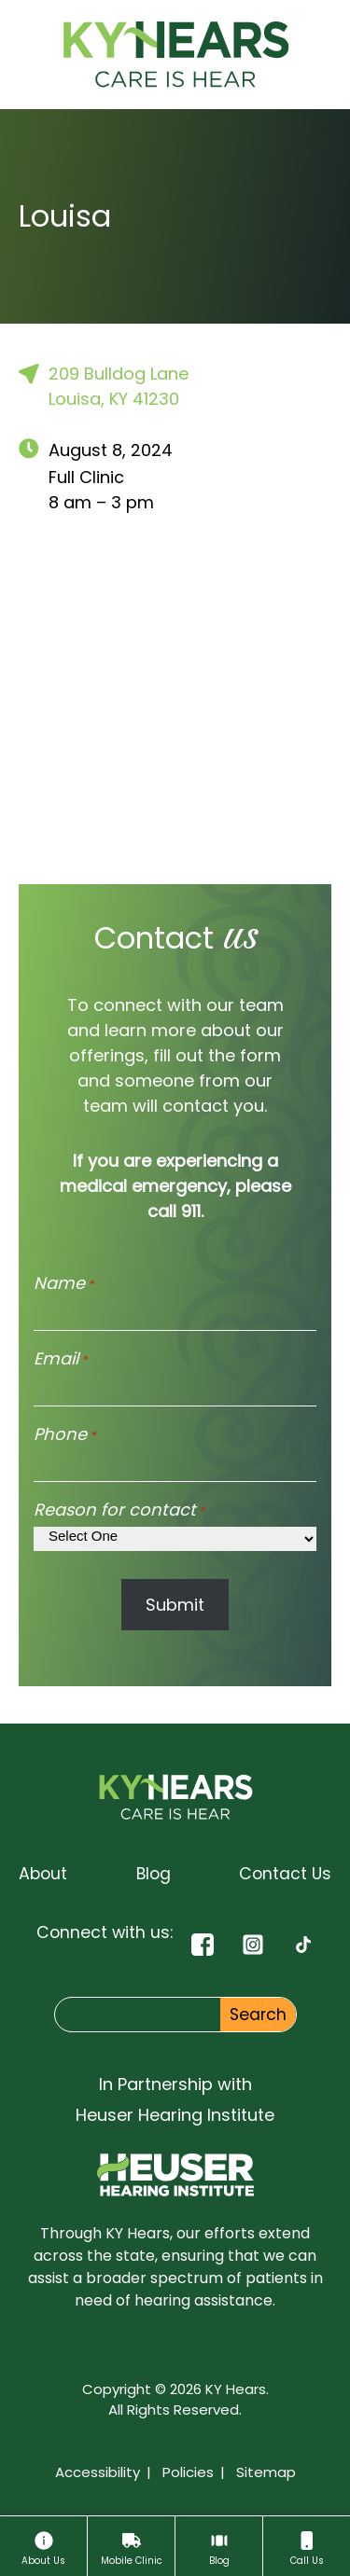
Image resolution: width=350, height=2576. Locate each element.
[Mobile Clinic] (131, 2546)
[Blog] (218, 2546)
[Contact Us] (285, 1874)
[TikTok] (303, 1944)
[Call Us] (306, 2546)
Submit (175, 1604)
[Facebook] (202, 1944)
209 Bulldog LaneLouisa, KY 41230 (104, 386)
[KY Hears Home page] (175, 54)
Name (63, 1283)
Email (60, 1358)
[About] (43, 2546)
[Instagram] (253, 1944)
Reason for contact (119, 1509)
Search (258, 2014)
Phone (64, 1434)
